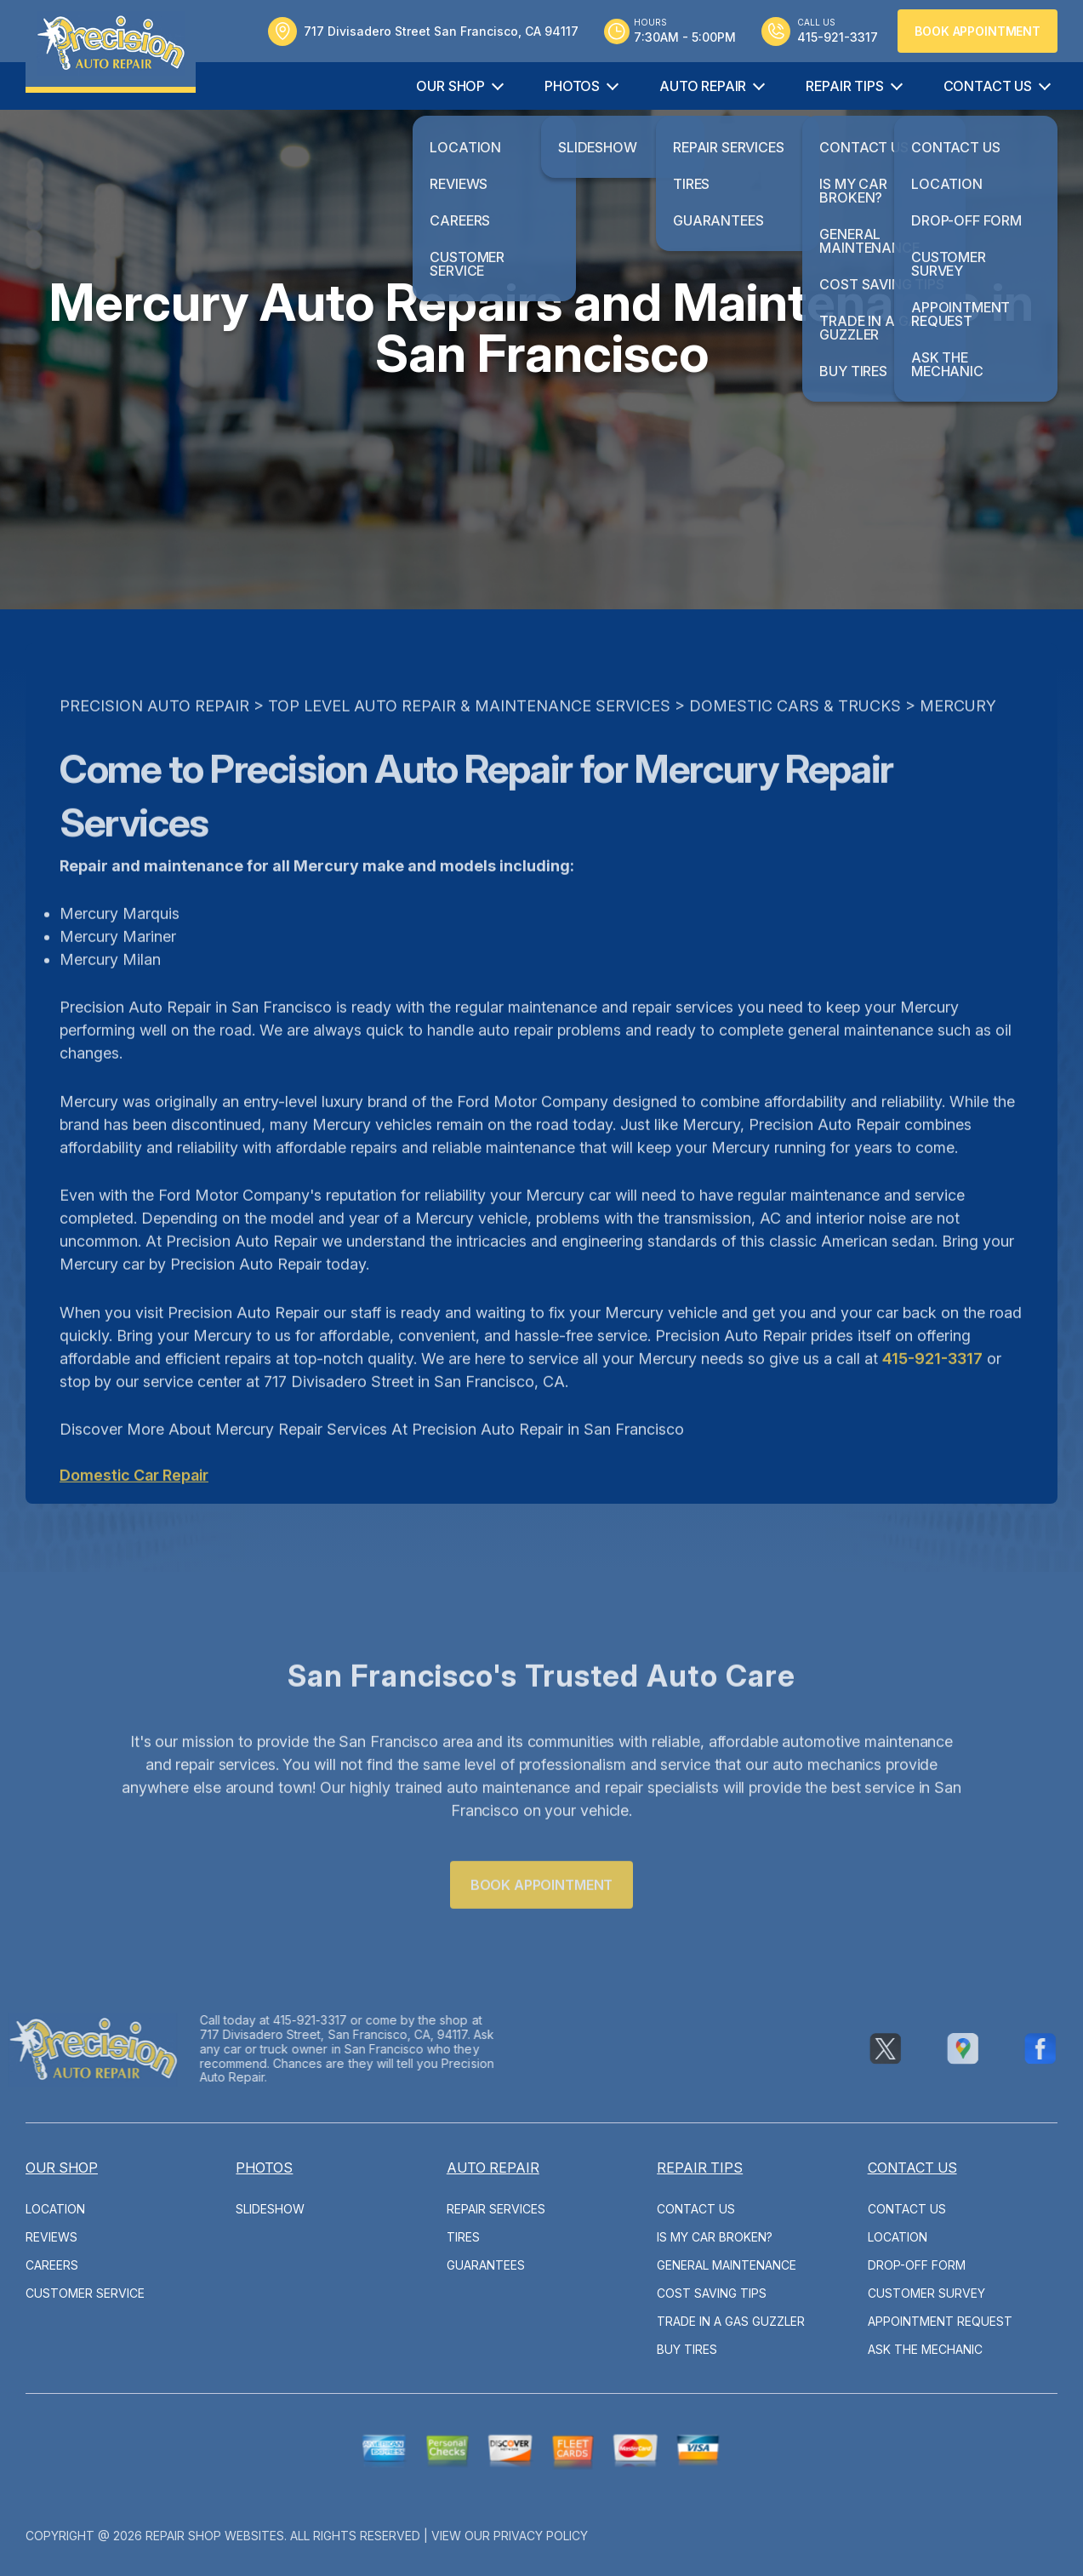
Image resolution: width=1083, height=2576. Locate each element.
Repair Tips (844, 85)
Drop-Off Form (917, 2265)
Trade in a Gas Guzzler (731, 2321)
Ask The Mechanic (925, 2349)
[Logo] (111, 46)
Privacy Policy (540, 2535)
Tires (463, 2237)
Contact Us (987, 85)
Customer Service (85, 2293)
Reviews (51, 2237)
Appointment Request (940, 2321)
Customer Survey (926, 2293)
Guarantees (486, 2265)
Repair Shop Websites (214, 2535)
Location (55, 2209)
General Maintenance (726, 2265)
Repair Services (496, 2209)
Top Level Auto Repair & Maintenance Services (469, 739)
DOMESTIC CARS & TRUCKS (795, 739)
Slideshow (270, 2209)
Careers (52, 2265)
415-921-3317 (932, 1392)
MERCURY (958, 739)
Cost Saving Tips (712, 2293)
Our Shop (450, 85)
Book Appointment (977, 31)
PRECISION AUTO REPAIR (154, 739)
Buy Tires (687, 2349)
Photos (572, 85)
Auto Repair (702, 85)
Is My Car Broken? (714, 2237)
